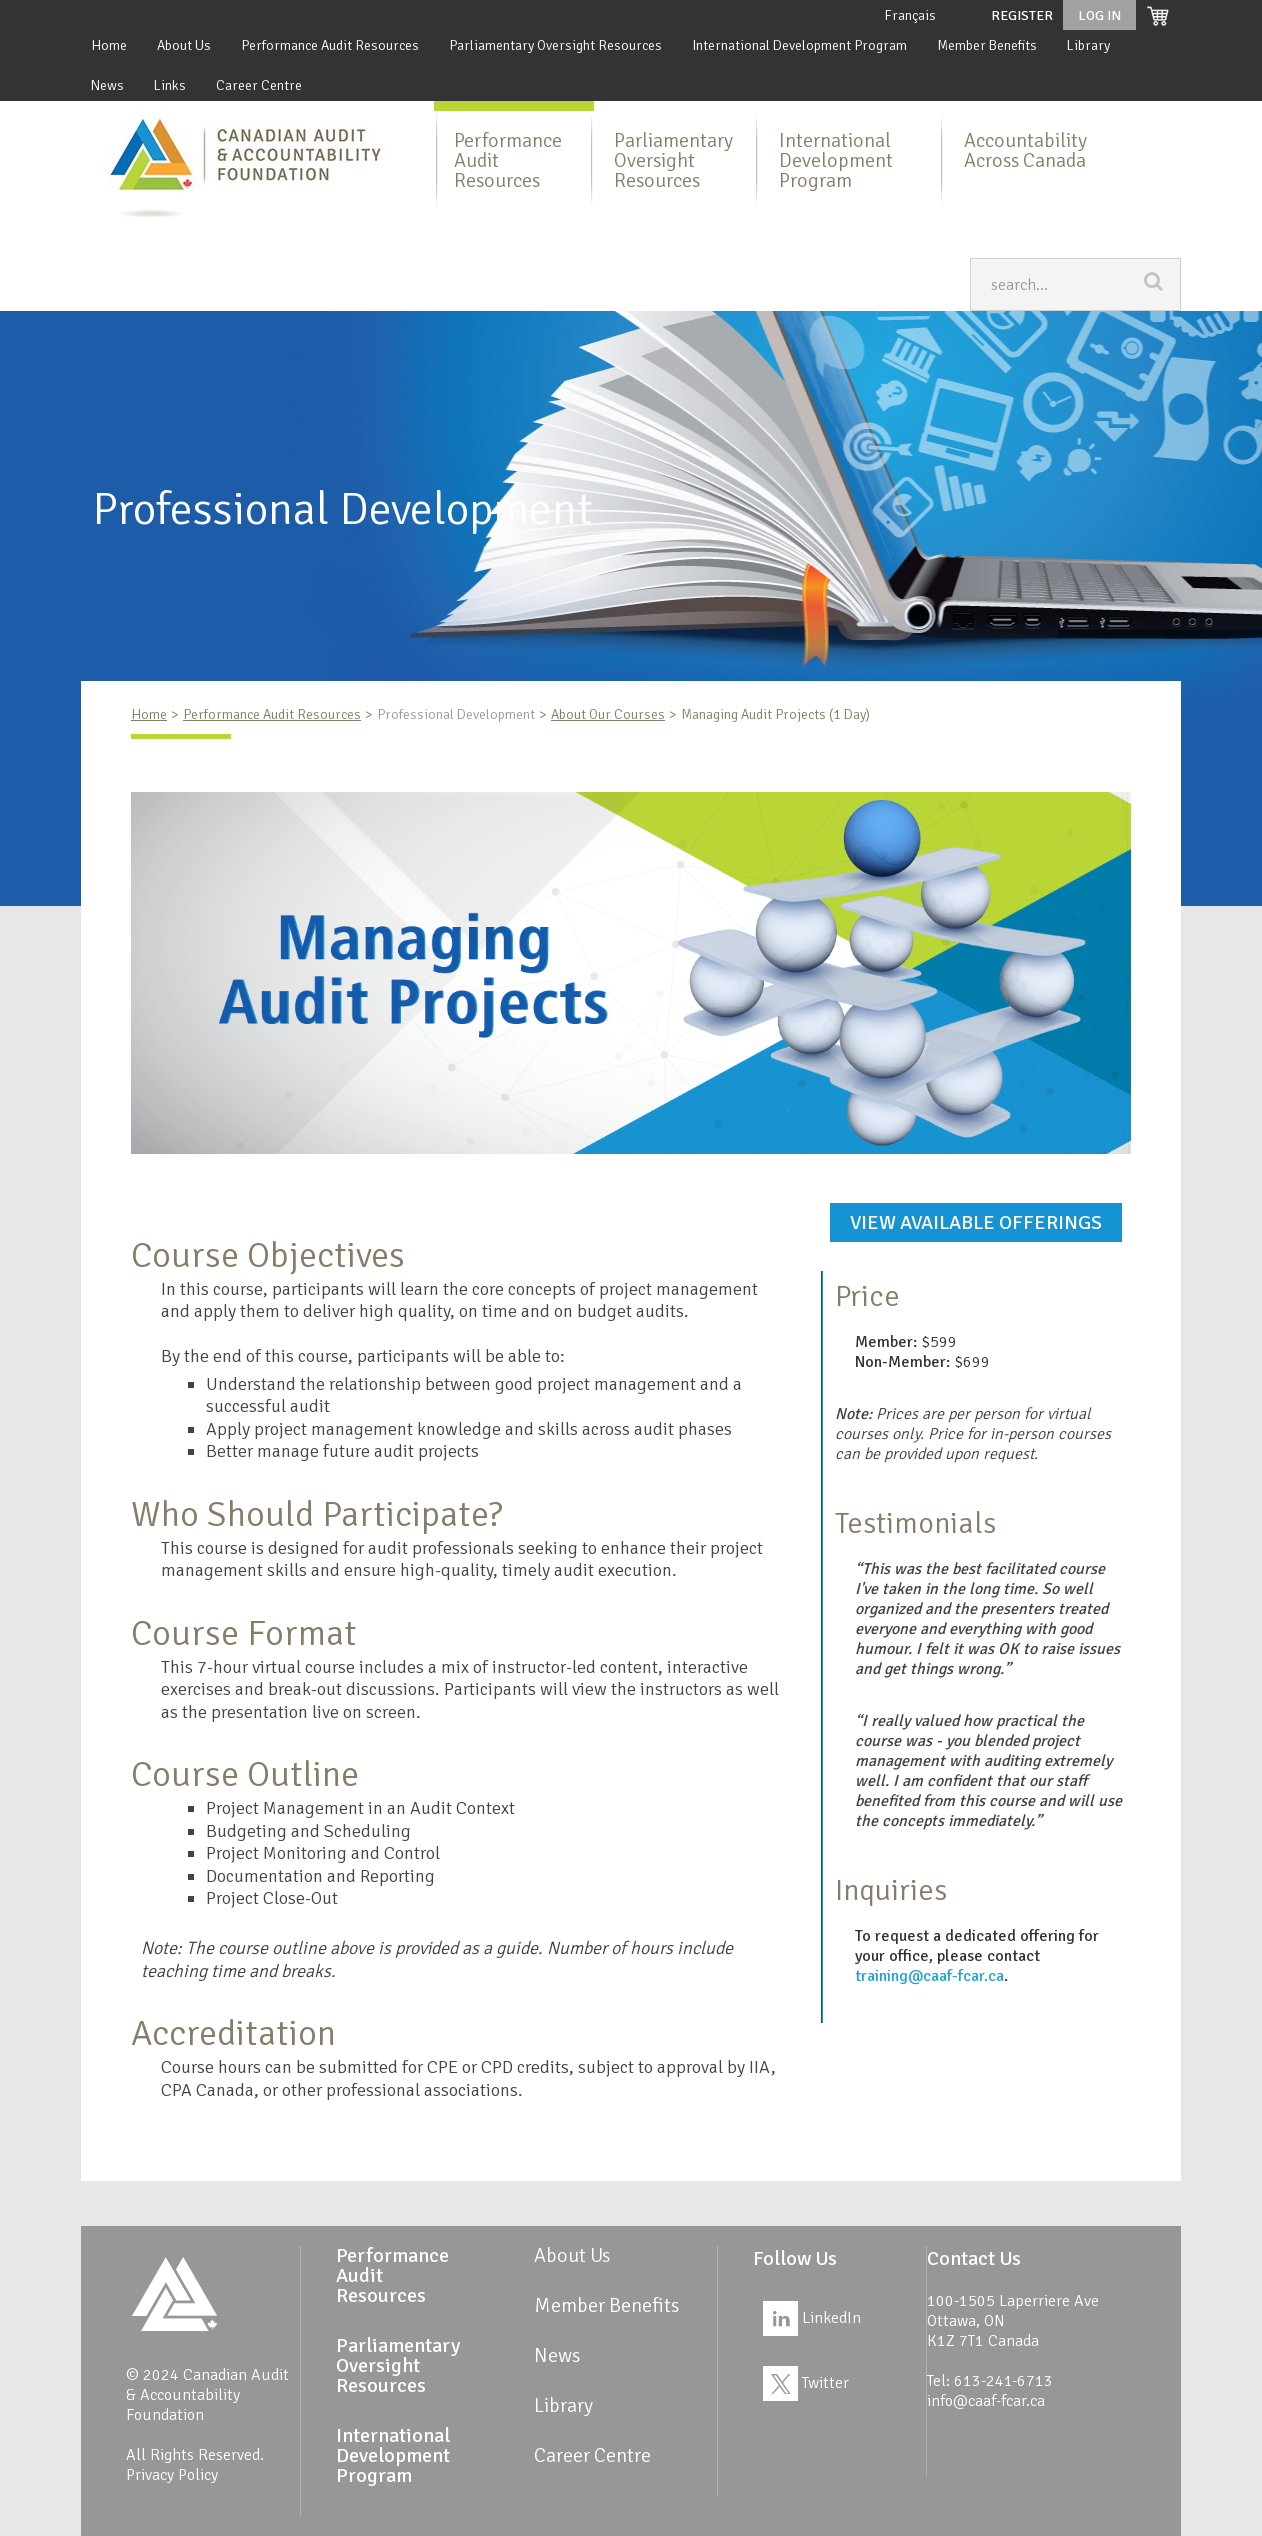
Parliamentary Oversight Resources (555, 45)
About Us (184, 45)
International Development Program (799, 45)
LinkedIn (812, 2318)
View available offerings (976, 1222)
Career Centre (259, 85)
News (107, 85)
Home (109, 45)
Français (910, 15)
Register (1022, 15)
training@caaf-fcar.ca (929, 1976)
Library (1088, 45)
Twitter (806, 2383)
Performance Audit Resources (330, 45)
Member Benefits (987, 45)
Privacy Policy (172, 2475)
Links (170, 85)
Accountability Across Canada (1025, 150)
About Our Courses (608, 714)
